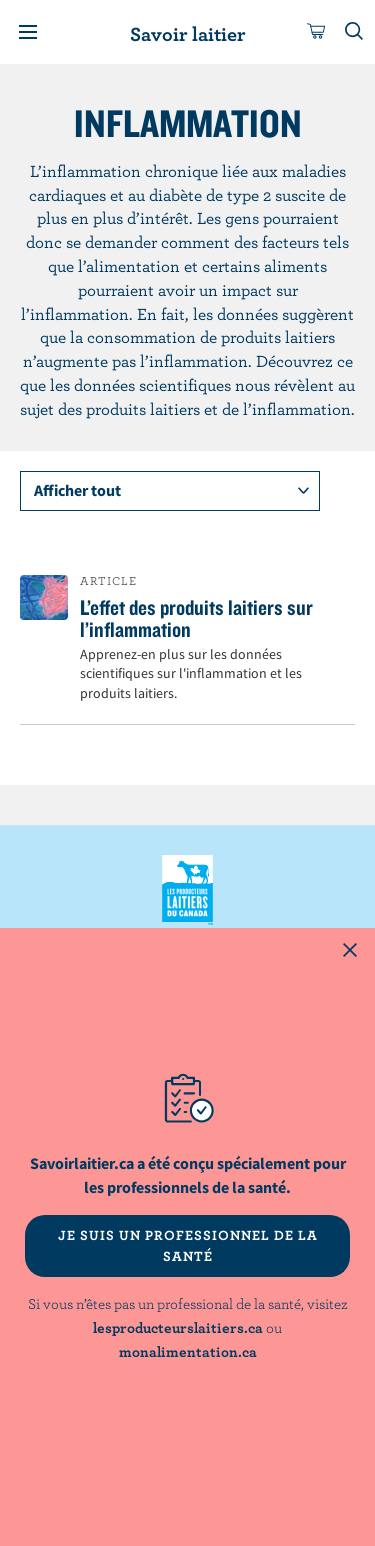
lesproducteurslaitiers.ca (178, 1327)
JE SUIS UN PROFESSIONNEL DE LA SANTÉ (188, 1245)
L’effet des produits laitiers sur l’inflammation (196, 618)
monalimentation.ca (188, 1351)
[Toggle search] (355, 32)
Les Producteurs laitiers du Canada (187, 890)
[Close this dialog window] (350, 953)
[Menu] (28, 32)
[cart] (317, 32)
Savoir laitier (188, 33)
